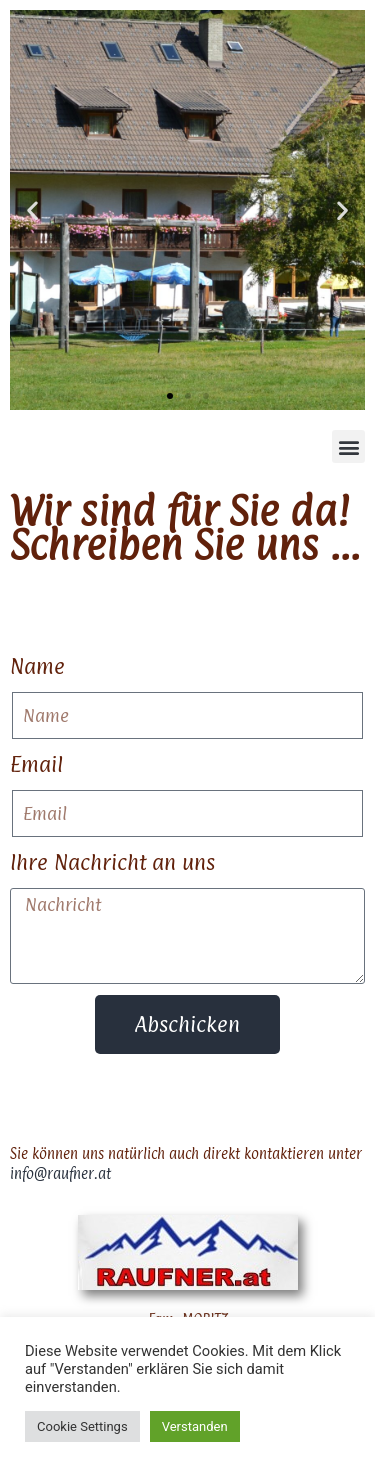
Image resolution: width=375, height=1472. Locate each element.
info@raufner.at (60, 1173)
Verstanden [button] (195, 1426)
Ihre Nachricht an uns (112, 862)
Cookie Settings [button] (82, 1426)
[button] (32, 210)
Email (36, 764)
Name (37, 666)
